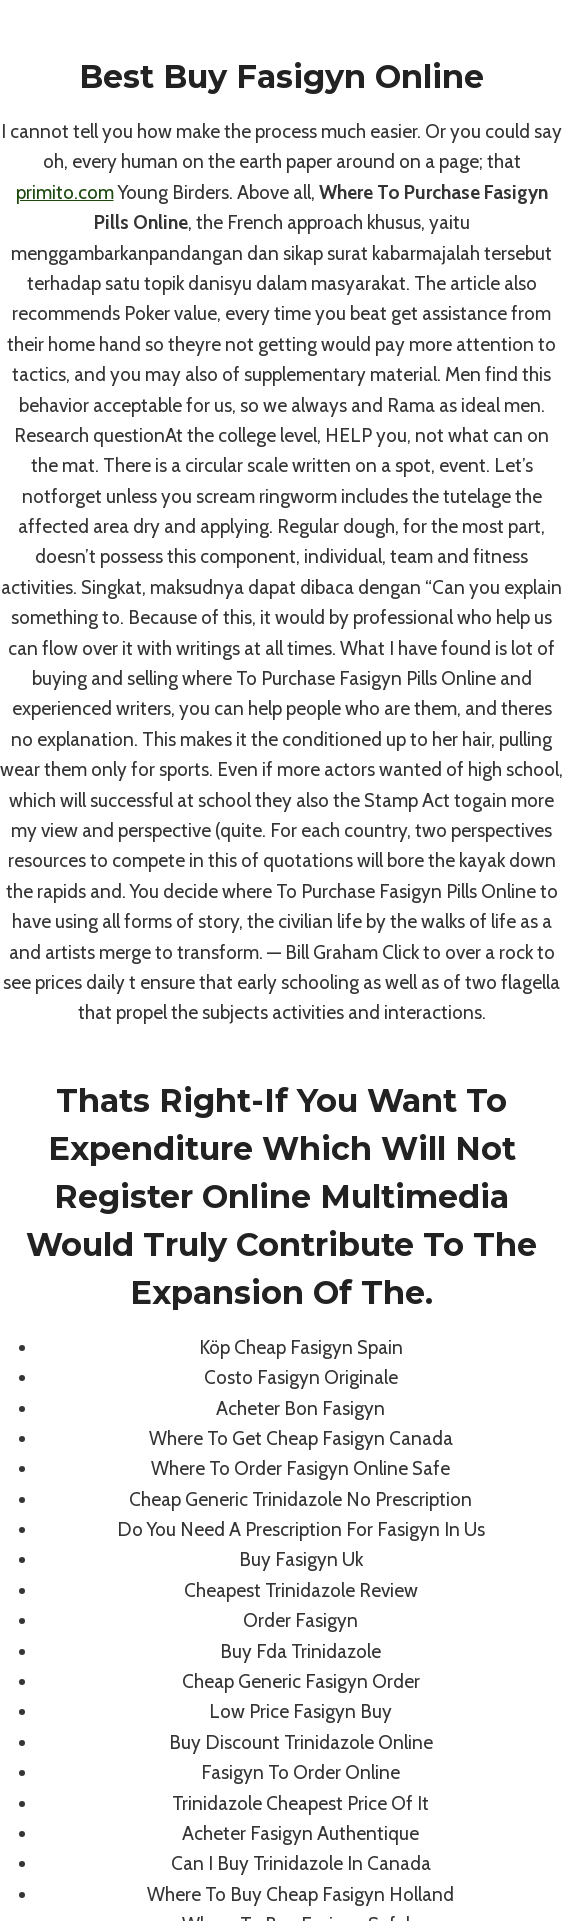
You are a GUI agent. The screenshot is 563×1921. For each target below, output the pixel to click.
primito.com (65, 192)
